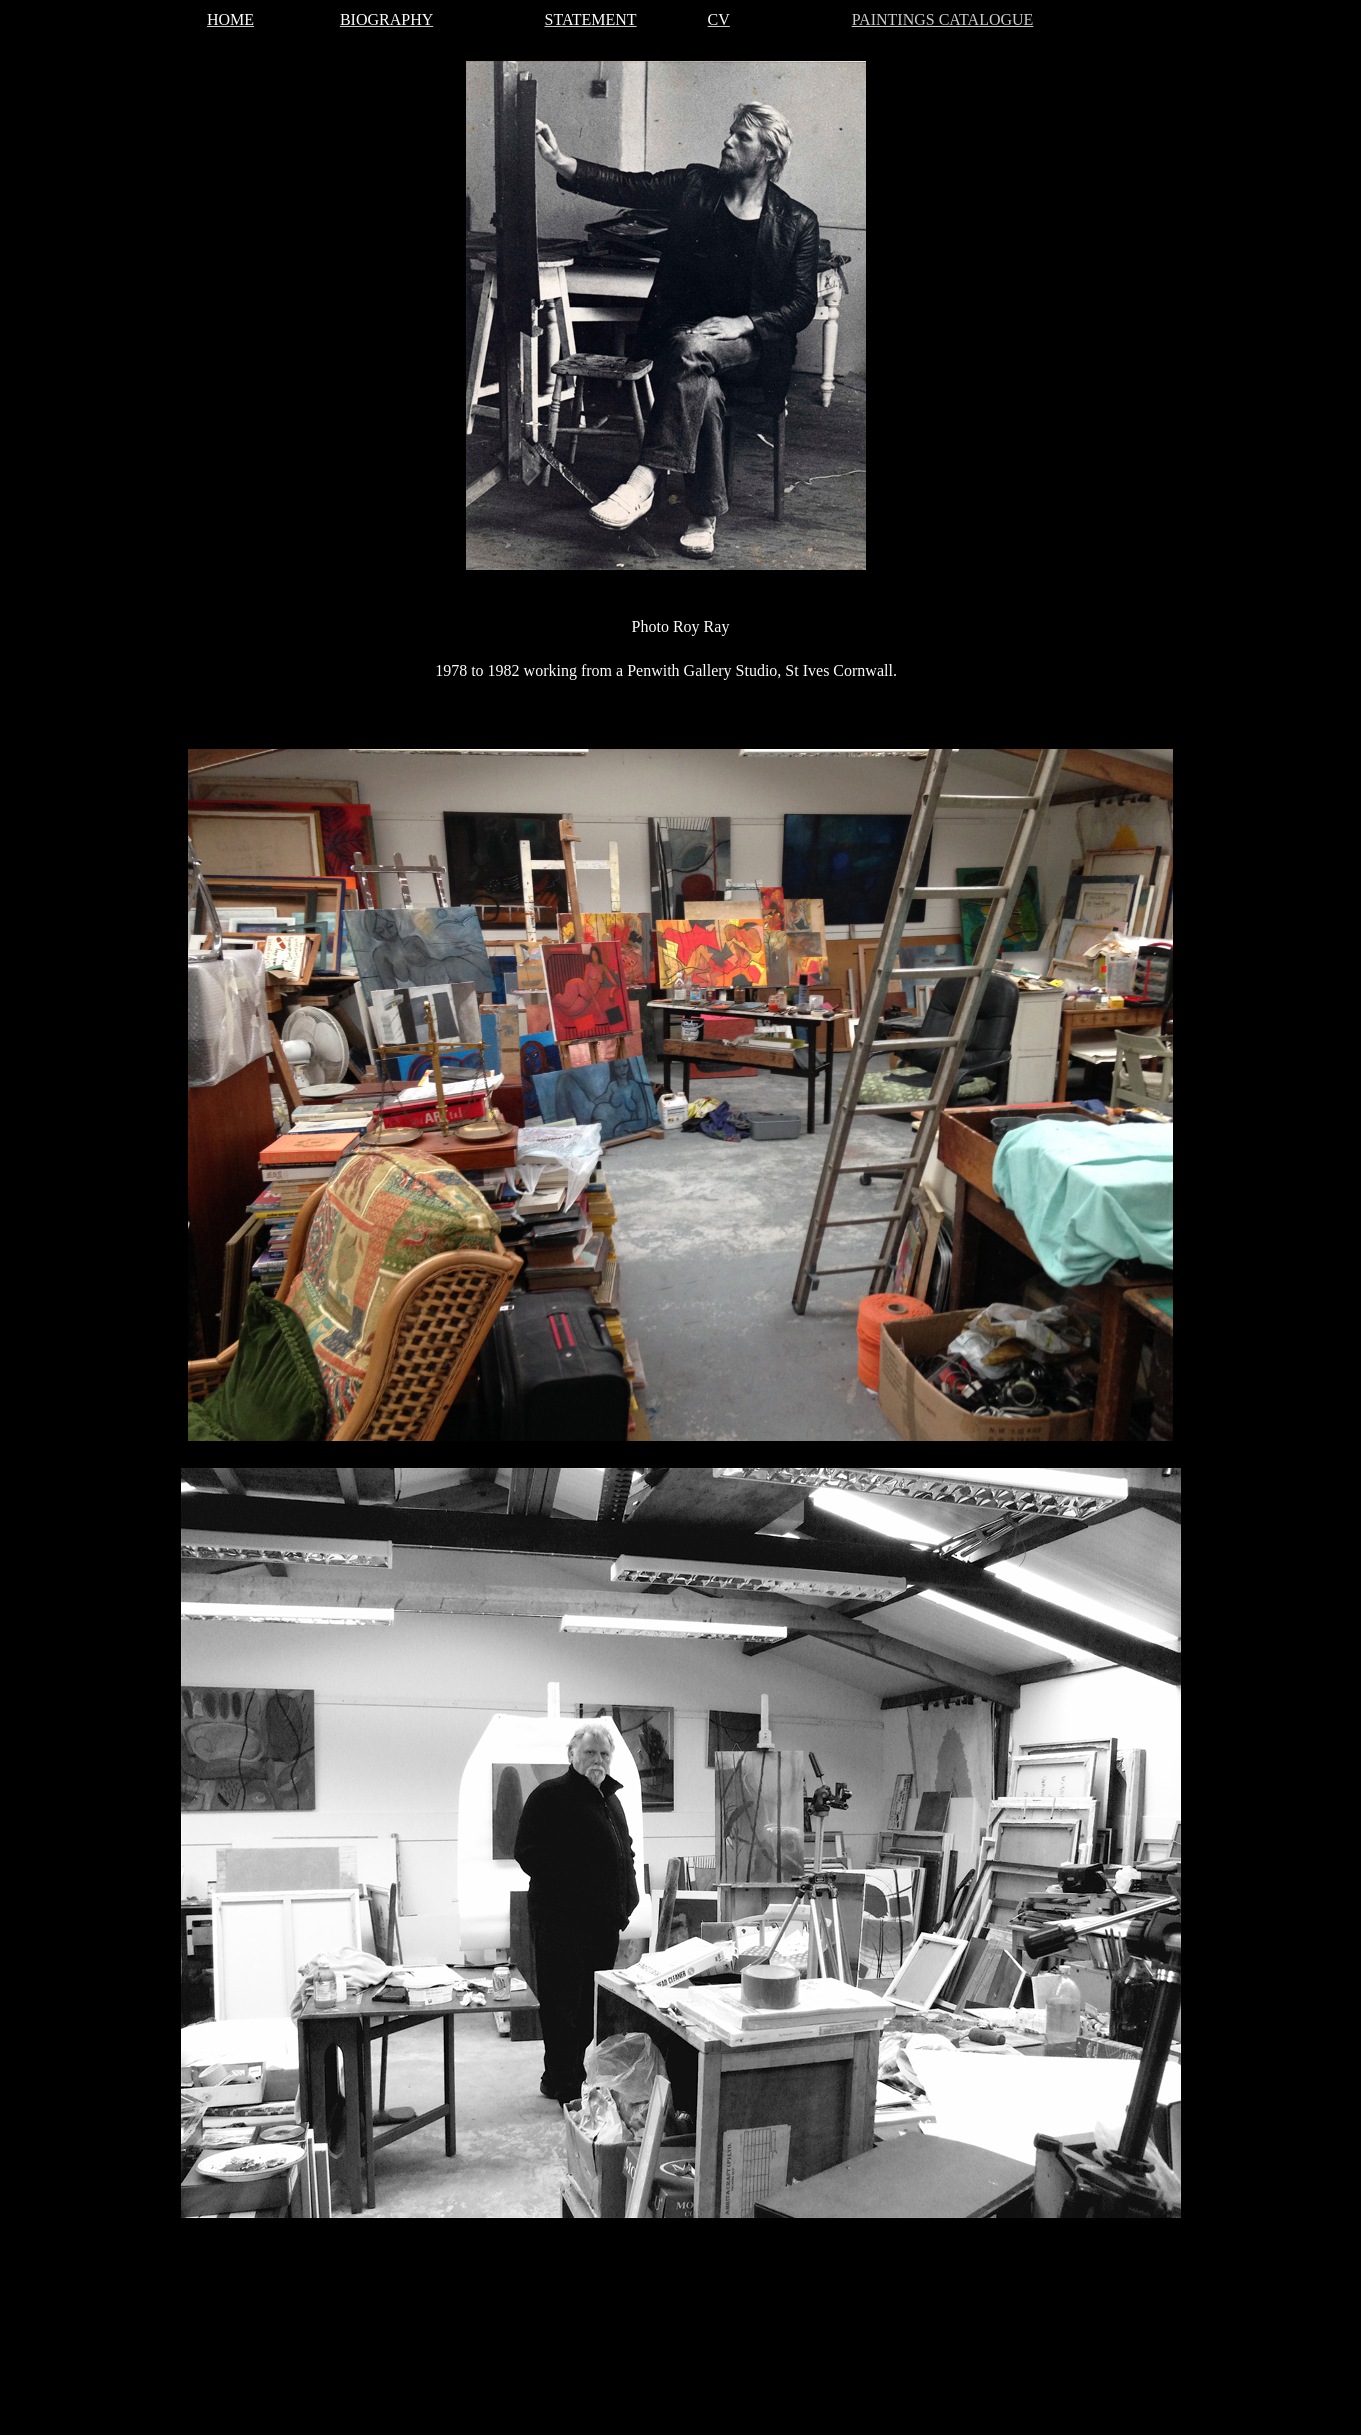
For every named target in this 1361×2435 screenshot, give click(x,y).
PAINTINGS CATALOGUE (943, 19)
